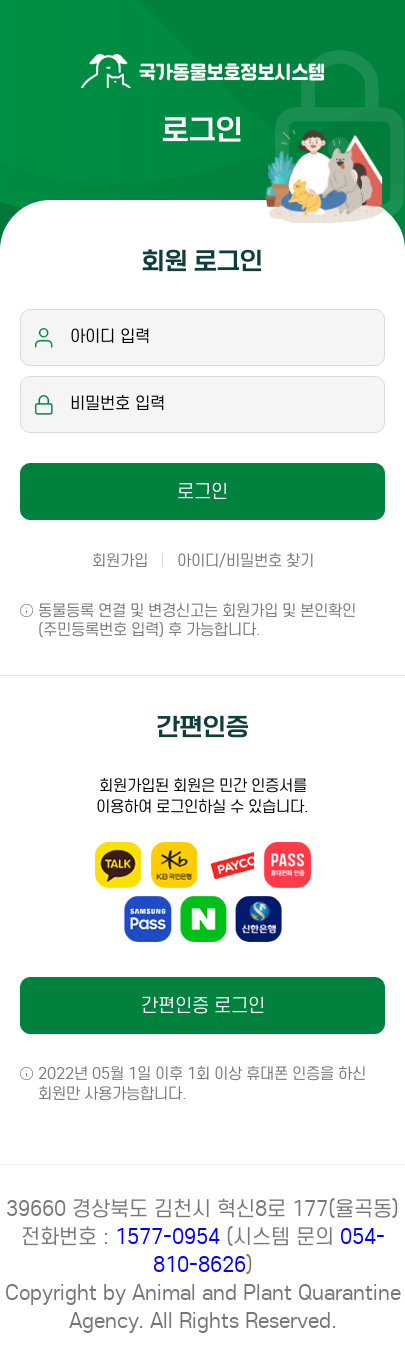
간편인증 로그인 (203, 1005)
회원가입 (120, 560)
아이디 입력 (110, 336)
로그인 (202, 491)
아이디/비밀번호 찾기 (245, 560)
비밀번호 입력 (117, 403)
